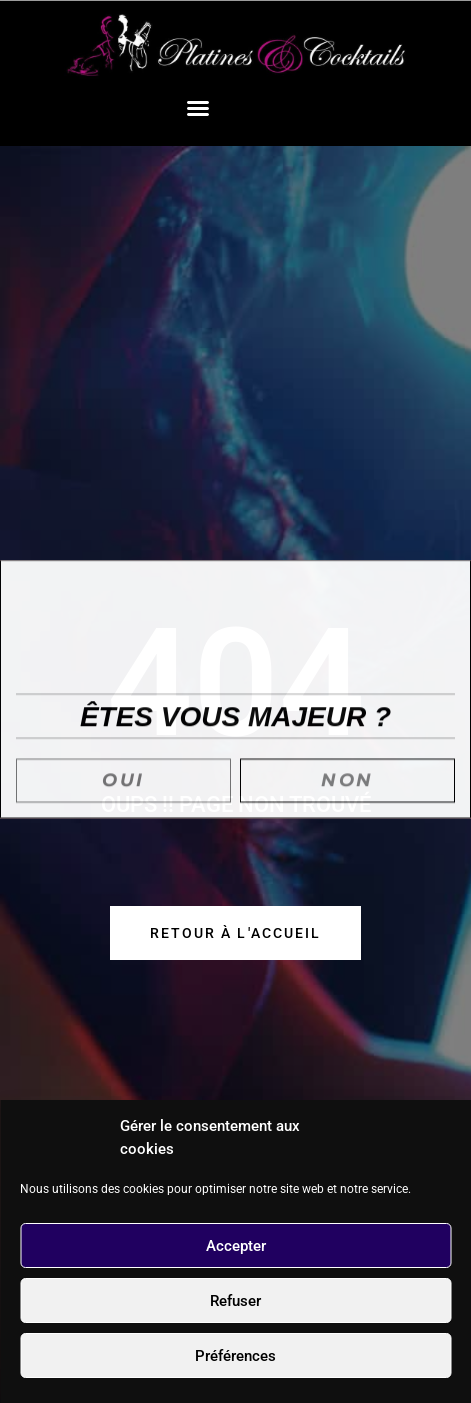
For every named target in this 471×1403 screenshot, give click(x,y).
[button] (198, 108)
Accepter (236, 1246)
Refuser (235, 1301)
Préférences (235, 1356)
